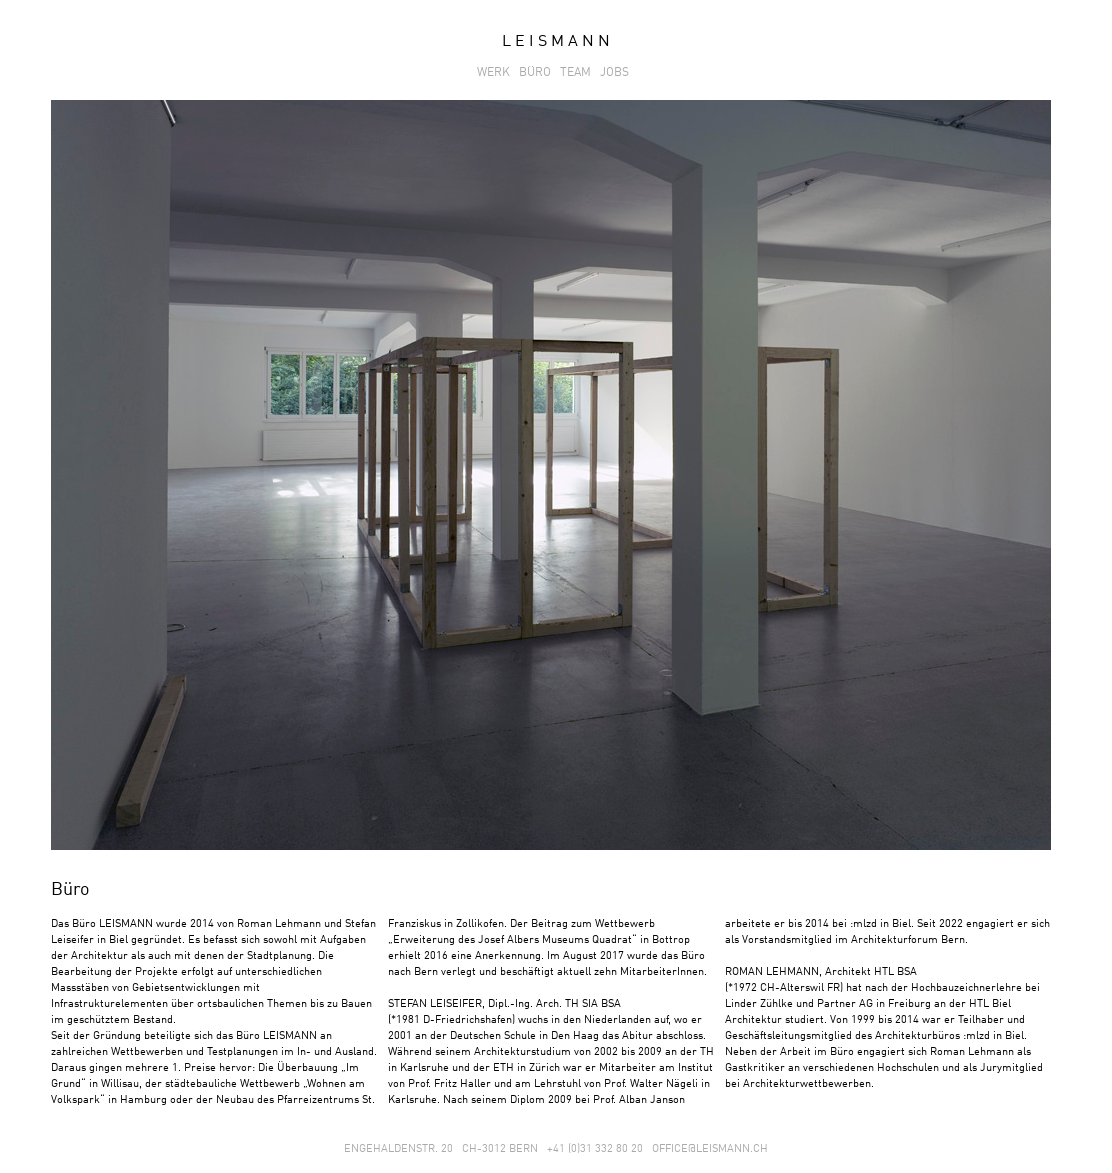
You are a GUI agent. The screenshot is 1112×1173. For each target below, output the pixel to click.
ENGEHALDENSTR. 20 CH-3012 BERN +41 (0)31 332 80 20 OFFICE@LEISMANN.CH (556, 1149)
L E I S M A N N (556, 42)
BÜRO (538, 73)
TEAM (578, 73)
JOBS (617, 73)
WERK (496, 73)
